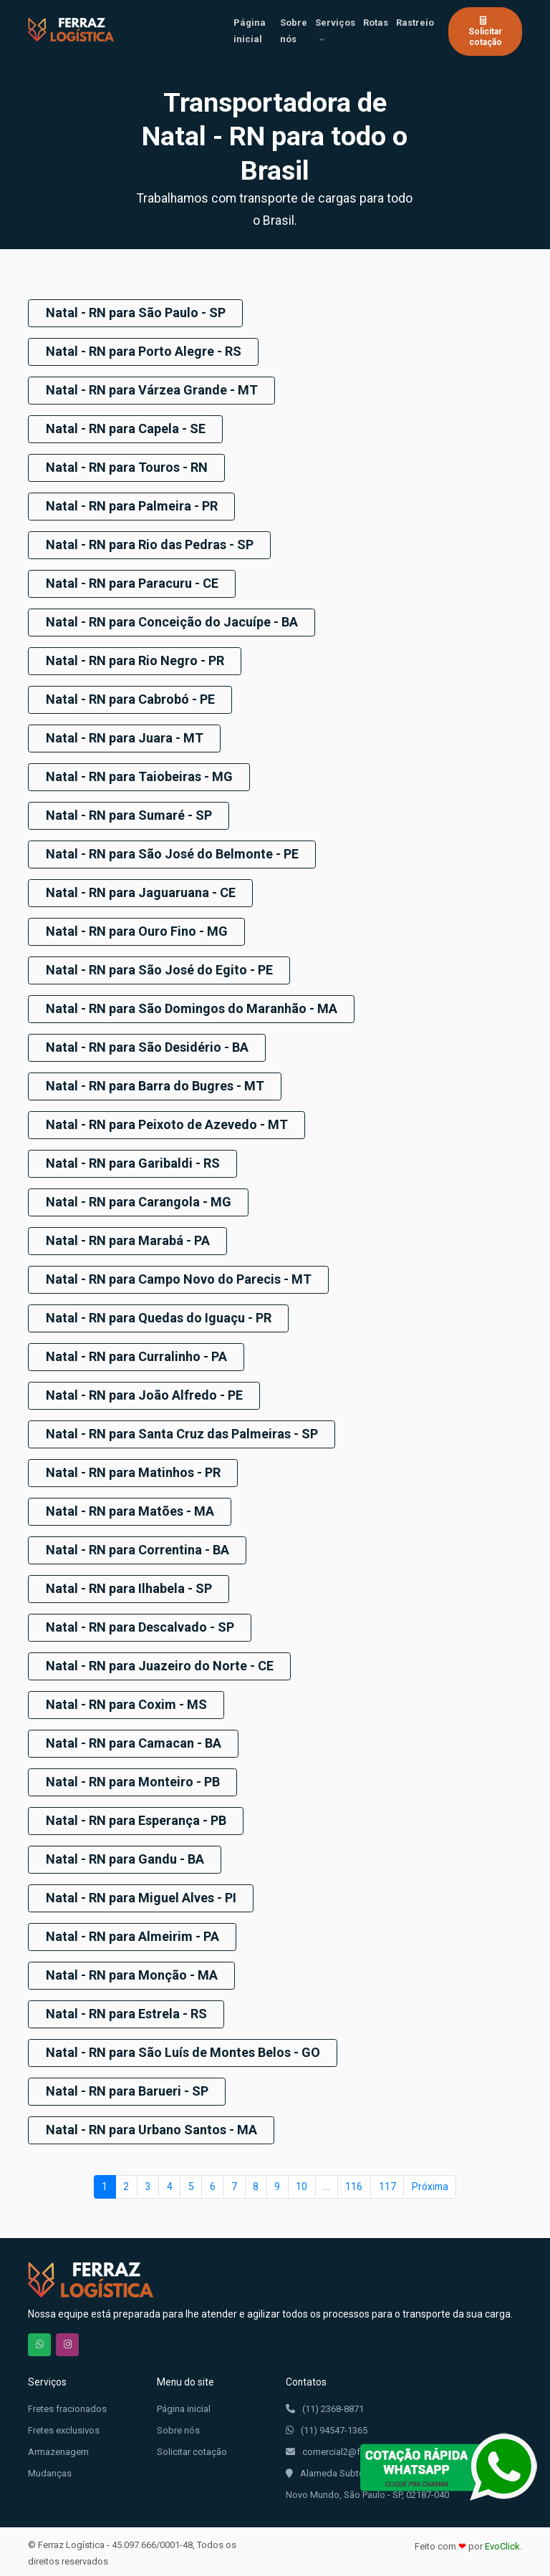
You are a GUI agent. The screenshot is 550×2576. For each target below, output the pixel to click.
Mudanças (50, 2469)
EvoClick (502, 2542)
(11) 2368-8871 (325, 2405)
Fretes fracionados (67, 2405)
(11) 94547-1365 (326, 2427)
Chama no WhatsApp (39, 2341)
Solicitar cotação (485, 31)
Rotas (375, 22)
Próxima (430, 2182)
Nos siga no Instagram (67, 2341)
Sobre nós (293, 30)
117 (387, 2182)
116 (353, 2182)
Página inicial (249, 30)
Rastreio (415, 22)
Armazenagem (58, 2448)
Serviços (335, 22)
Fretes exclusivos (64, 2426)
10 (301, 2182)
